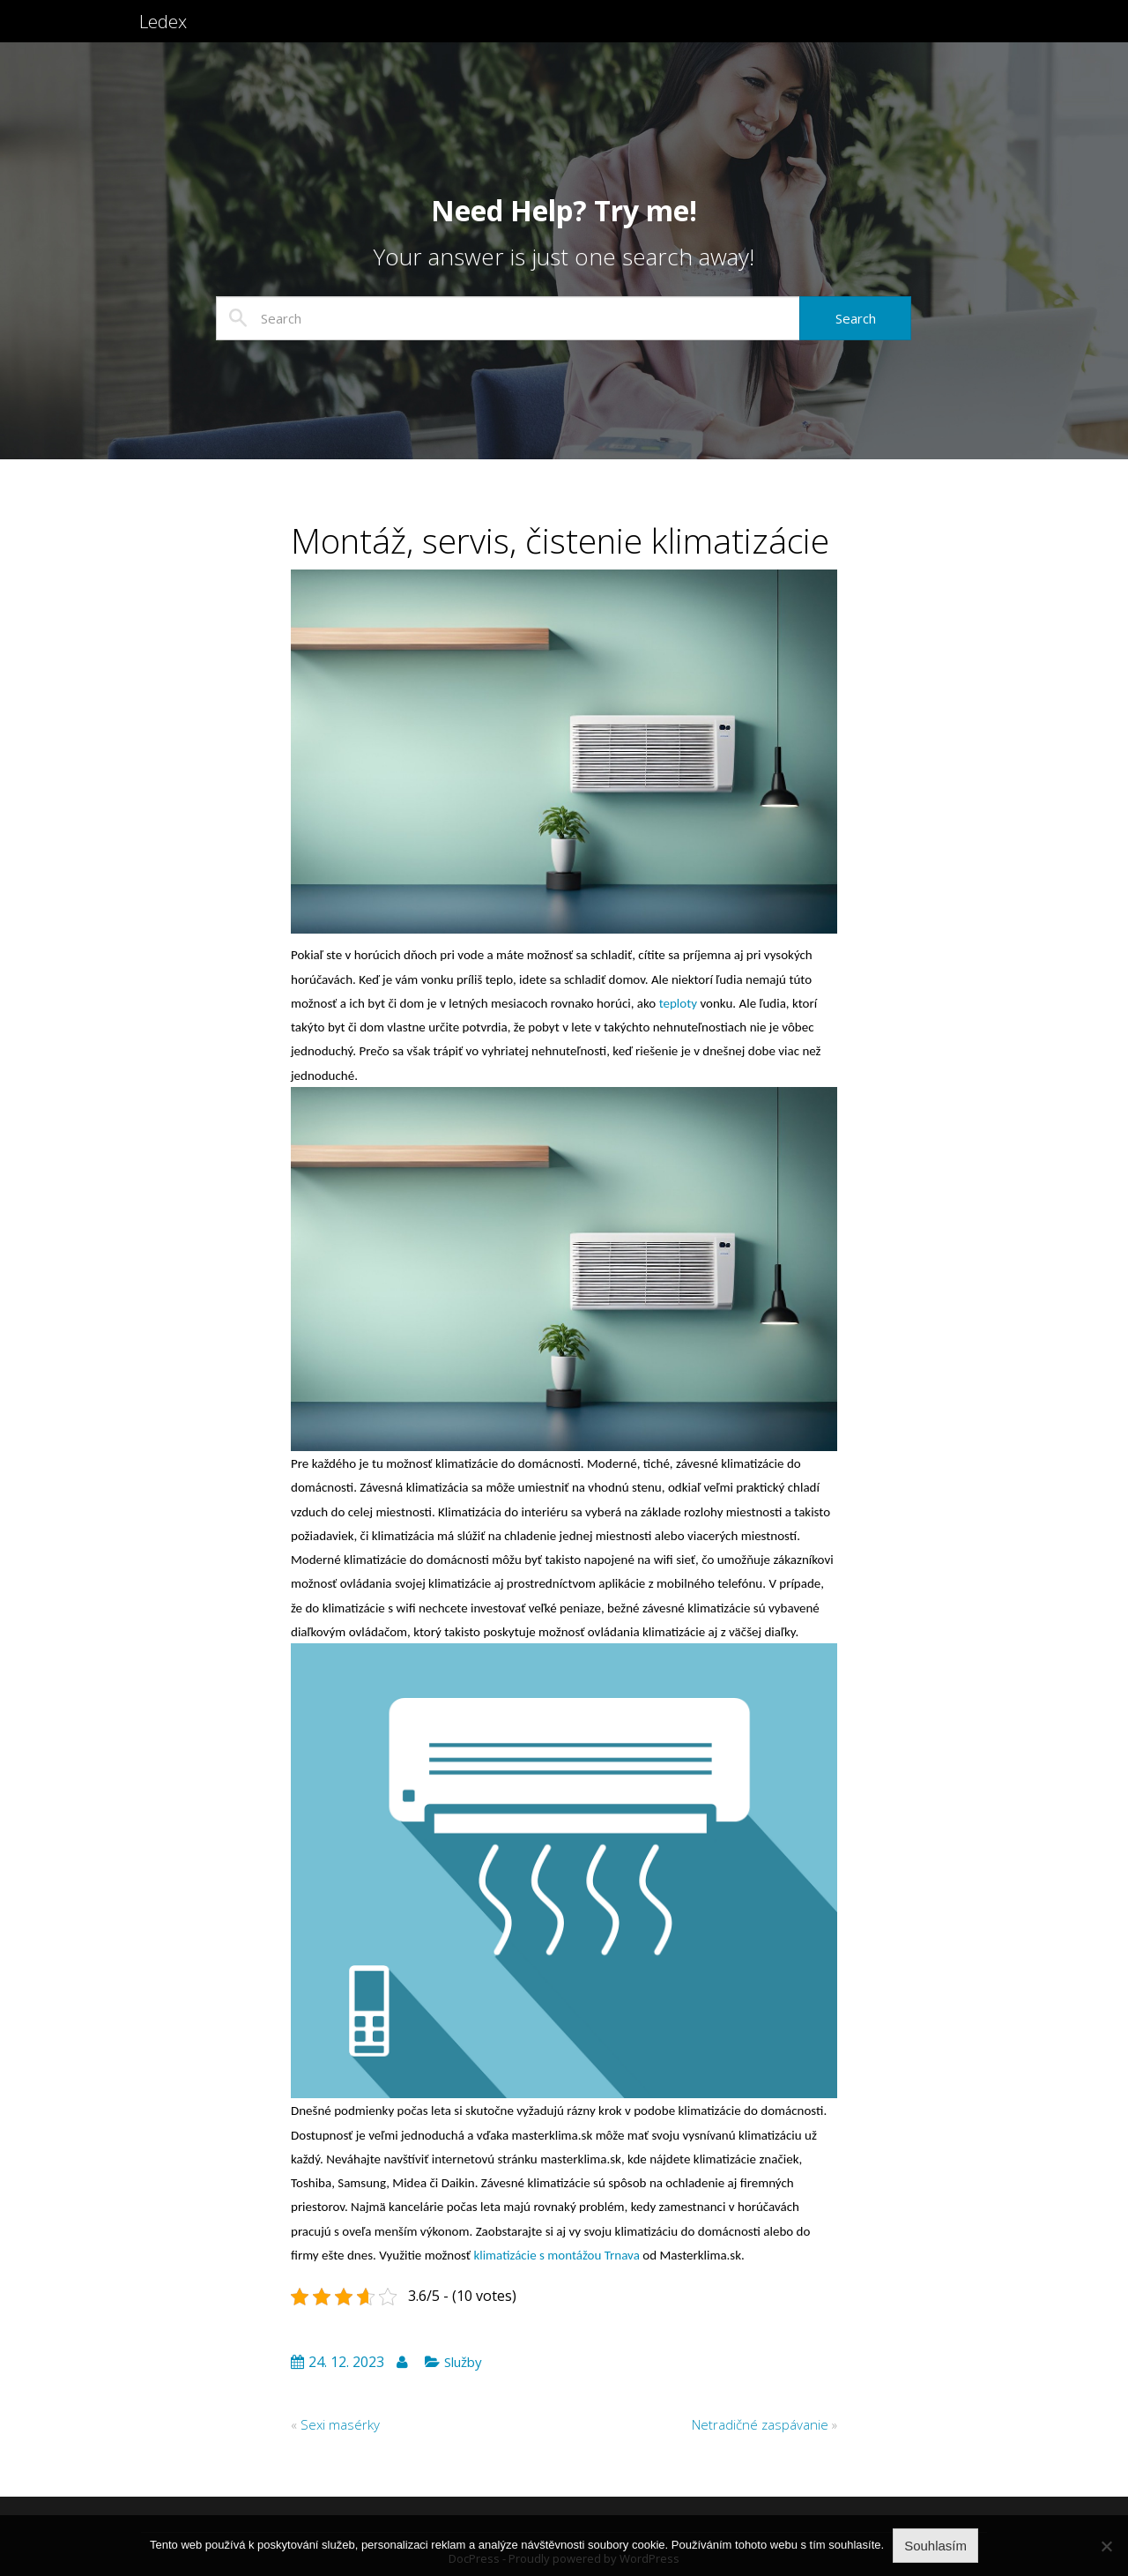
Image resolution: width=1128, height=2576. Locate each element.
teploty (676, 1003)
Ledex (166, 33)
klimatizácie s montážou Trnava (556, 2255)
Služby (463, 2362)
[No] (1106, 2546)
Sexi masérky (340, 2424)
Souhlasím (935, 2545)
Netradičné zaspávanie (760, 2424)
